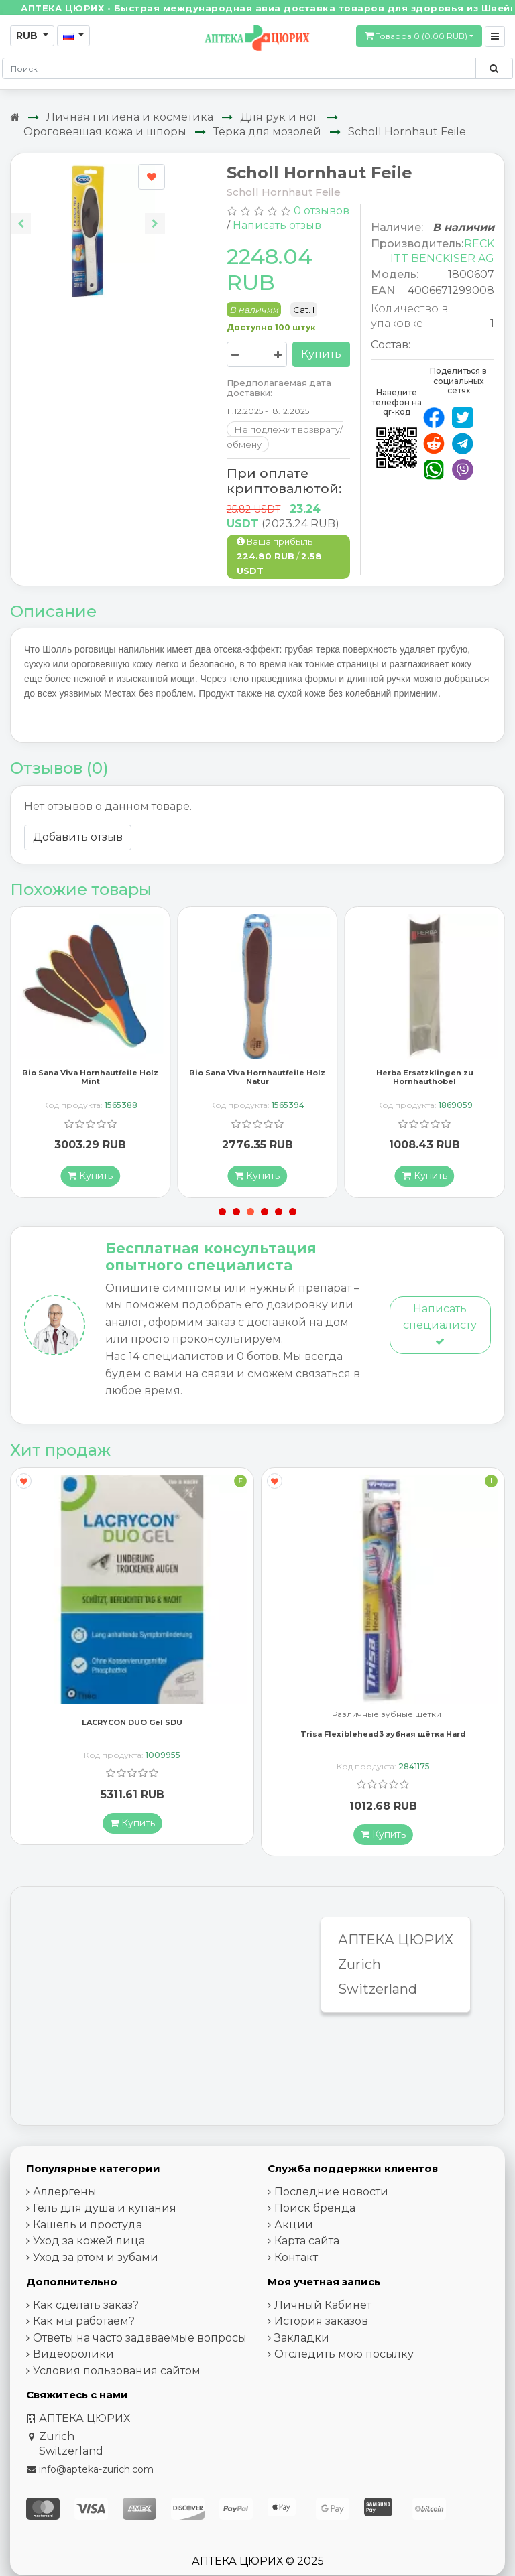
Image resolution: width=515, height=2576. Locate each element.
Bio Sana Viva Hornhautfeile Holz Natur (257, 1094)
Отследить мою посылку (344, 2370)
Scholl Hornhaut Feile (407, 131)
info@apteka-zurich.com (96, 2486)
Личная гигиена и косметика (129, 117)
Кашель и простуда (87, 2240)
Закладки (301, 2354)
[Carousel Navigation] (88, 213)
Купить (321, 354)
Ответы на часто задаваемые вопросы (140, 2354)
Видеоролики (73, 2370)
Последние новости (331, 2207)
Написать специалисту (440, 1341)
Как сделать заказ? (86, 2321)
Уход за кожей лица (89, 2257)
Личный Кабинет (322, 2321)
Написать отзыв (277, 225)
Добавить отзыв (78, 837)
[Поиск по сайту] (493, 68)
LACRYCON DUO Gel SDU (132, 1738)
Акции (293, 2240)
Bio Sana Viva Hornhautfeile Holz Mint (90, 1094)
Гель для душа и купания (104, 2224)
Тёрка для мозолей (267, 131)
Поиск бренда (314, 2224)
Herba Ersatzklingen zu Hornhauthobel (424, 1094)
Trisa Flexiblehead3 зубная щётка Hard (383, 1750)
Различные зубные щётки (386, 1730)
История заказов (321, 2337)
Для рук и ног (279, 117)
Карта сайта (306, 2257)
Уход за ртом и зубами (95, 2273)
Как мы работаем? (84, 2337)
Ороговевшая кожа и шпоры (104, 131)
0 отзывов (321, 210)
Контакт (296, 2273)
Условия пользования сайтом (117, 2386)
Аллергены (65, 2207)
